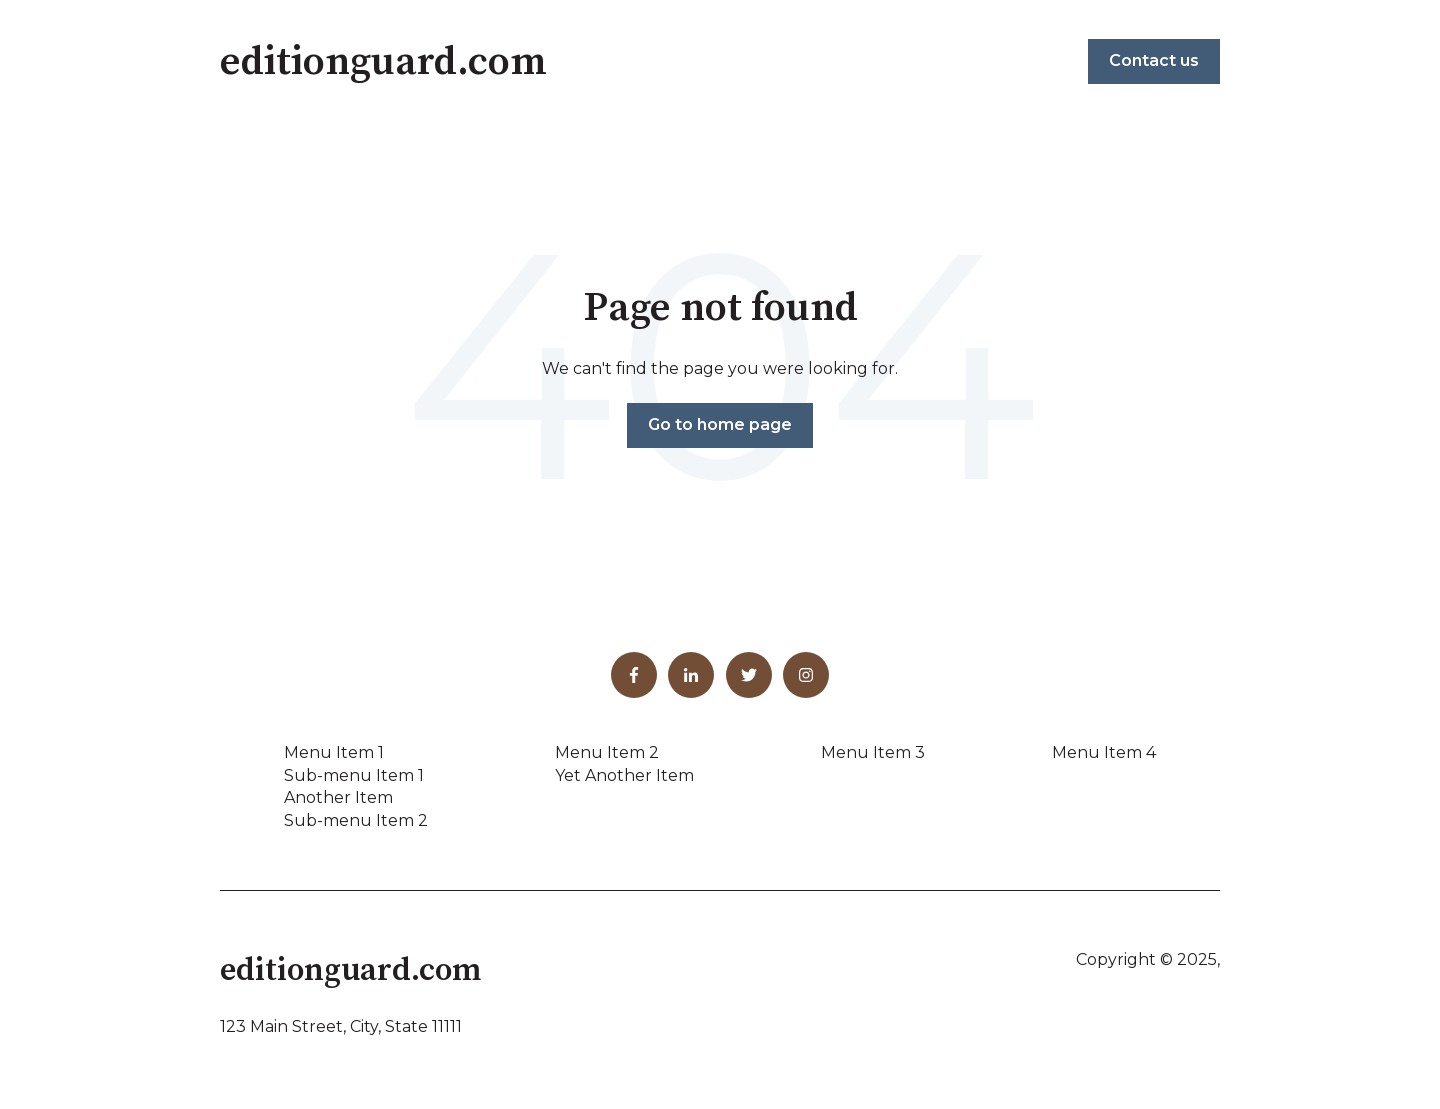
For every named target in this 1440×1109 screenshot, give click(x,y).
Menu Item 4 (1104, 752)
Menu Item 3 (873, 752)
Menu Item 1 (334, 752)
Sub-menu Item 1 (354, 775)
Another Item (338, 797)
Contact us (1154, 60)
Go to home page (720, 424)
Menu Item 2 (607, 752)
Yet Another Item (624, 775)
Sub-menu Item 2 (356, 820)
